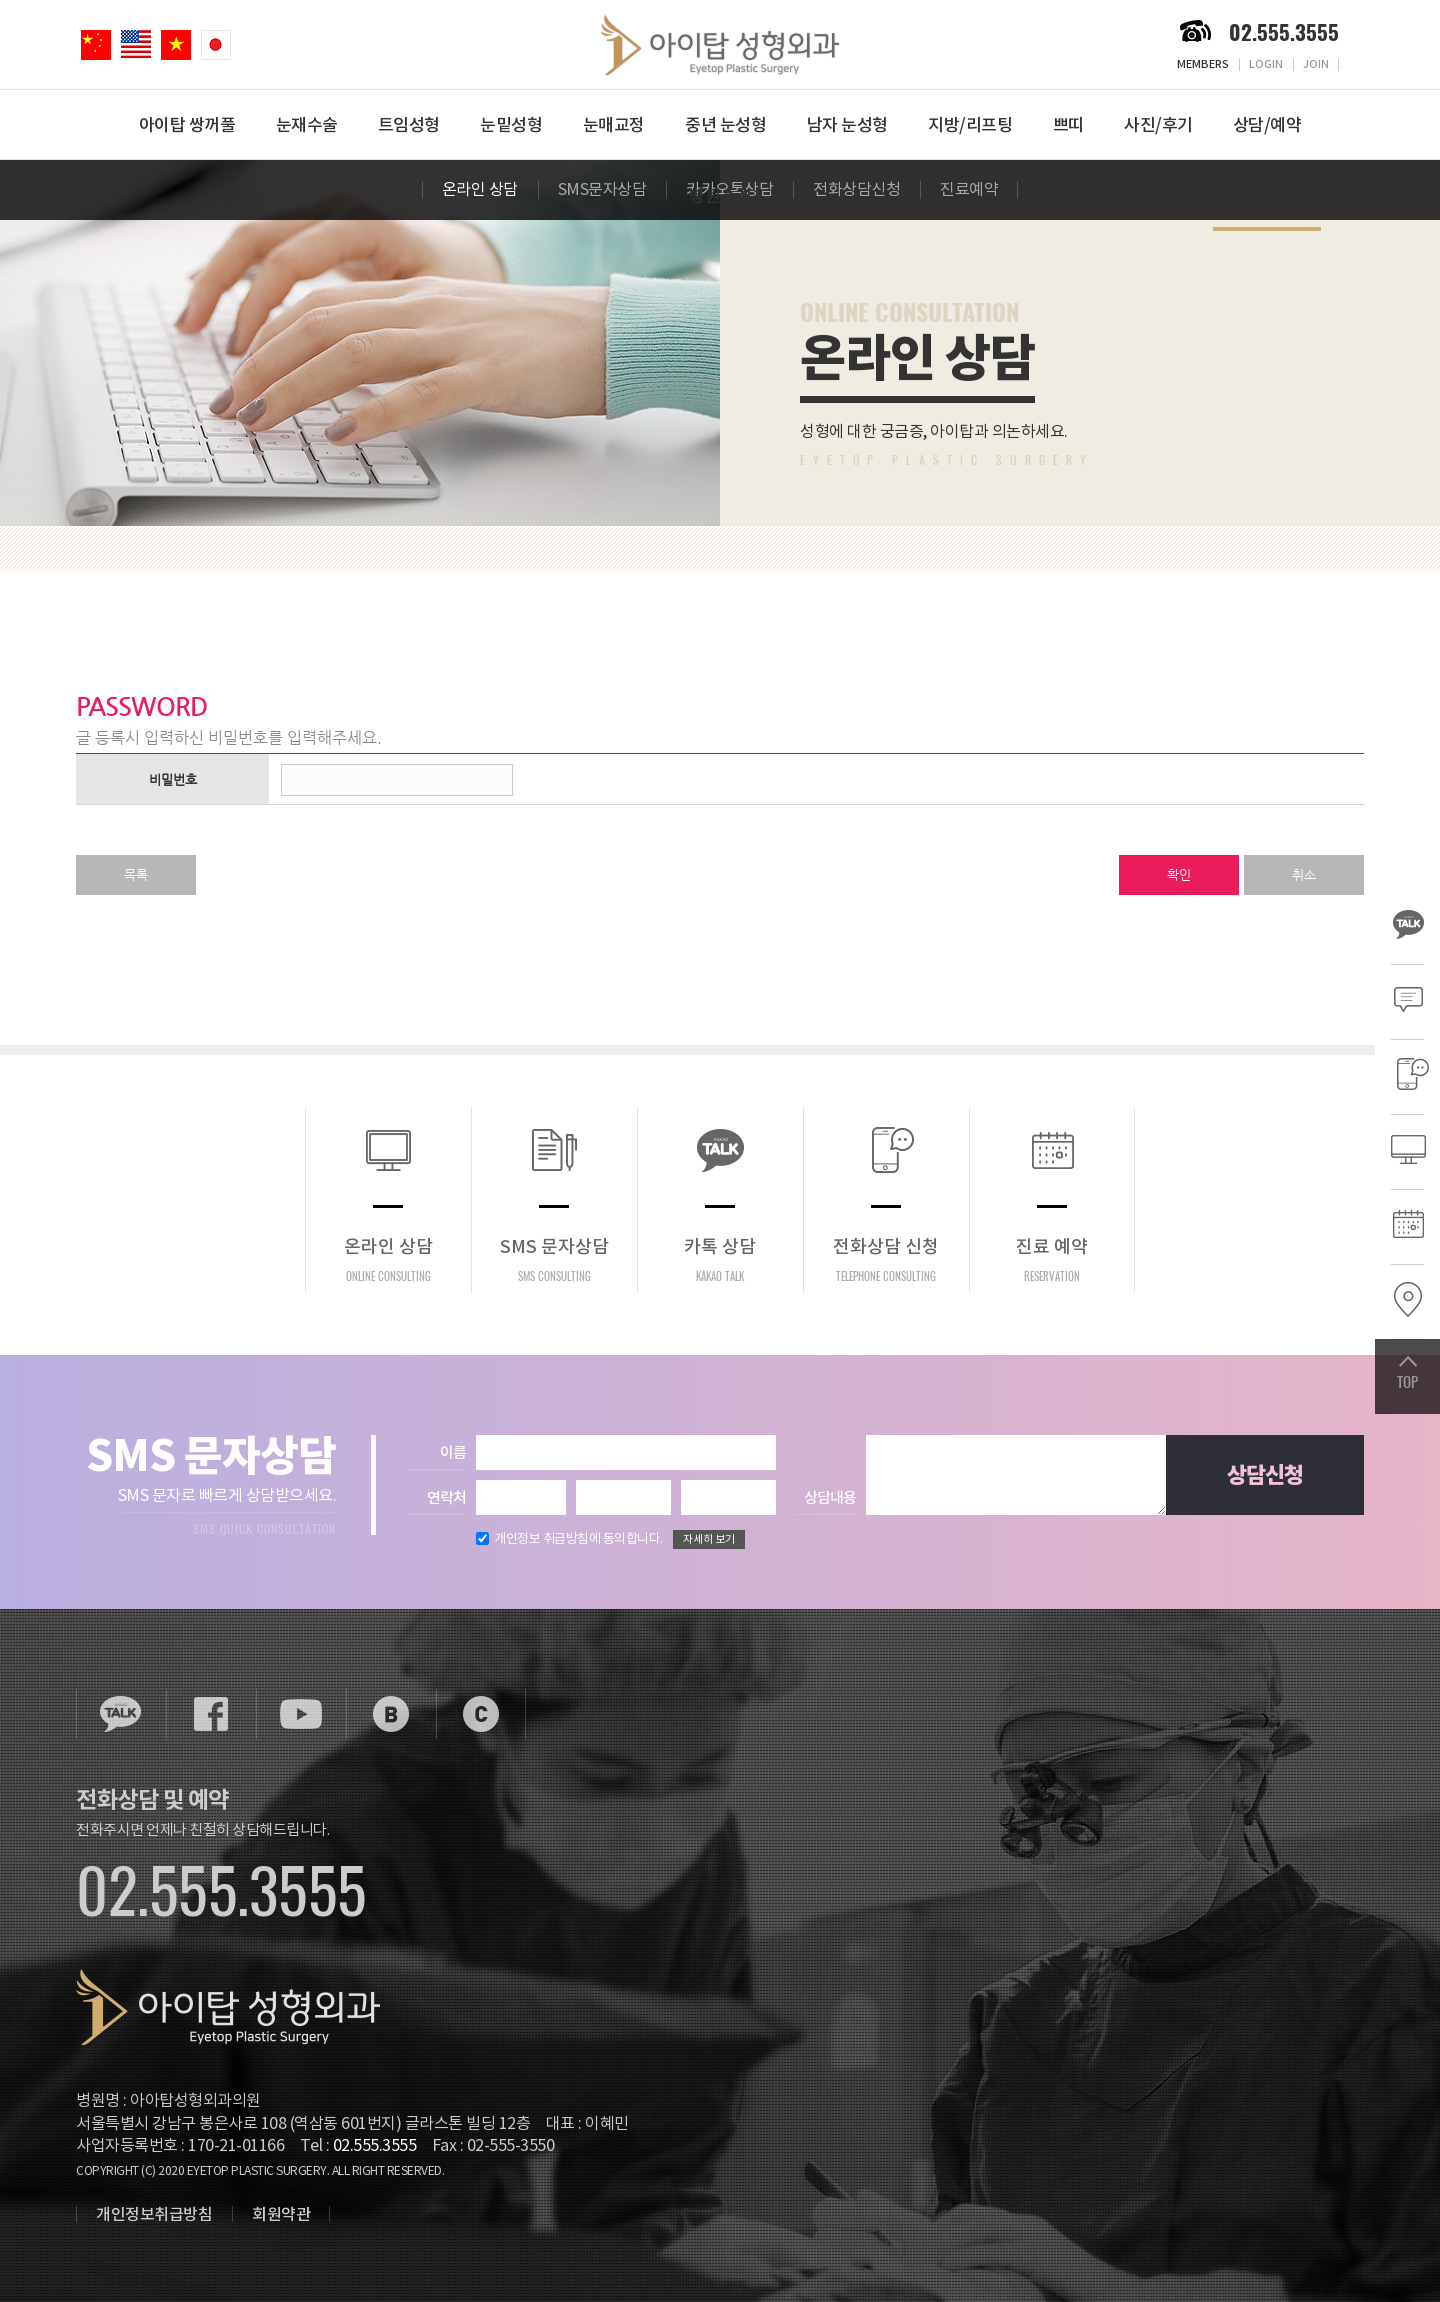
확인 (1179, 874)
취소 (1304, 874)
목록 (136, 874)
